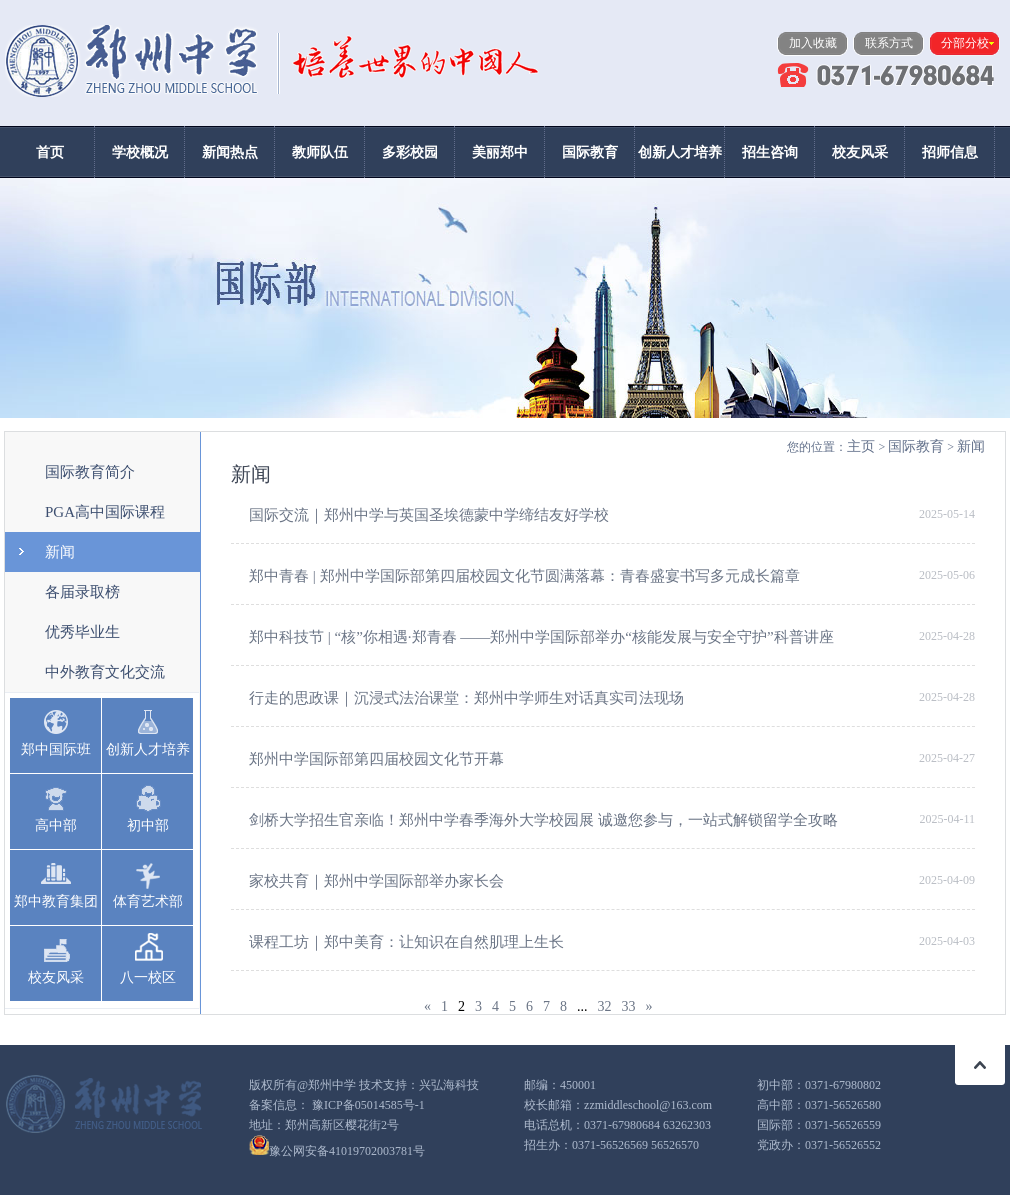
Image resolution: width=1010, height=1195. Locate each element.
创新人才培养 (680, 152)
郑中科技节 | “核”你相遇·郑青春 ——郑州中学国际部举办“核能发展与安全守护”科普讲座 (541, 637)
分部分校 (965, 43)
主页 (861, 446)
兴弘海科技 (449, 1085)
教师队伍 (320, 152)
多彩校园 (410, 152)
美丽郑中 (500, 152)
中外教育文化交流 (105, 672)
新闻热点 (230, 152)
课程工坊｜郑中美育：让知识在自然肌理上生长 (406, 942)
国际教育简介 (90, 472)
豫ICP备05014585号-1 (368, 1105)
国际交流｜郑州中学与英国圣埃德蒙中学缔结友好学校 (429, 515)
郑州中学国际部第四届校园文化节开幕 (376, 759)
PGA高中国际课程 (105, 512)
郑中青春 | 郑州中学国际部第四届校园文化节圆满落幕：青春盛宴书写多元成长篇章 (524, 576)
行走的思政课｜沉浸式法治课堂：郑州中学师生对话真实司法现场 (466, 698)
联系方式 (889, 43)
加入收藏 (813, 43)
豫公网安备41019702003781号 (347, 1151)
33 (629, 1006)
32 (605, 1006)
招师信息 (950, 152)
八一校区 (148, 977)
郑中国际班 (56, 749)
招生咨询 (770, 152)
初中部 (148, 825)
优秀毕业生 (82, 632)
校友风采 (860, 152)
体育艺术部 (148, 901)
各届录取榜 (82, 592)
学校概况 (140, 152)
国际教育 (590, 152)
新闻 (60, 552)
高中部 (56, 825)
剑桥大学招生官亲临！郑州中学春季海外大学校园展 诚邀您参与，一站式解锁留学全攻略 (543, 820)
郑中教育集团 (56, 901)
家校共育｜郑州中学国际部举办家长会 (376, 881)
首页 (50, 152)
